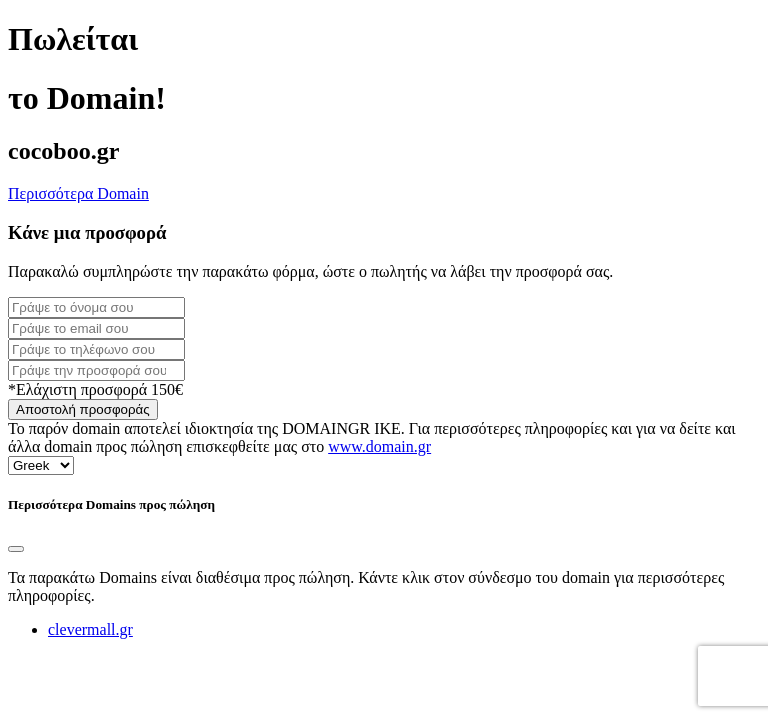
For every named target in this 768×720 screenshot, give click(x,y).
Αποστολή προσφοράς (83, 409)
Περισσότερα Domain (78, 193)
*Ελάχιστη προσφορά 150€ (95, 389)
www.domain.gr (379, 446)
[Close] (16, 549)
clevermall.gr (90, 629)
